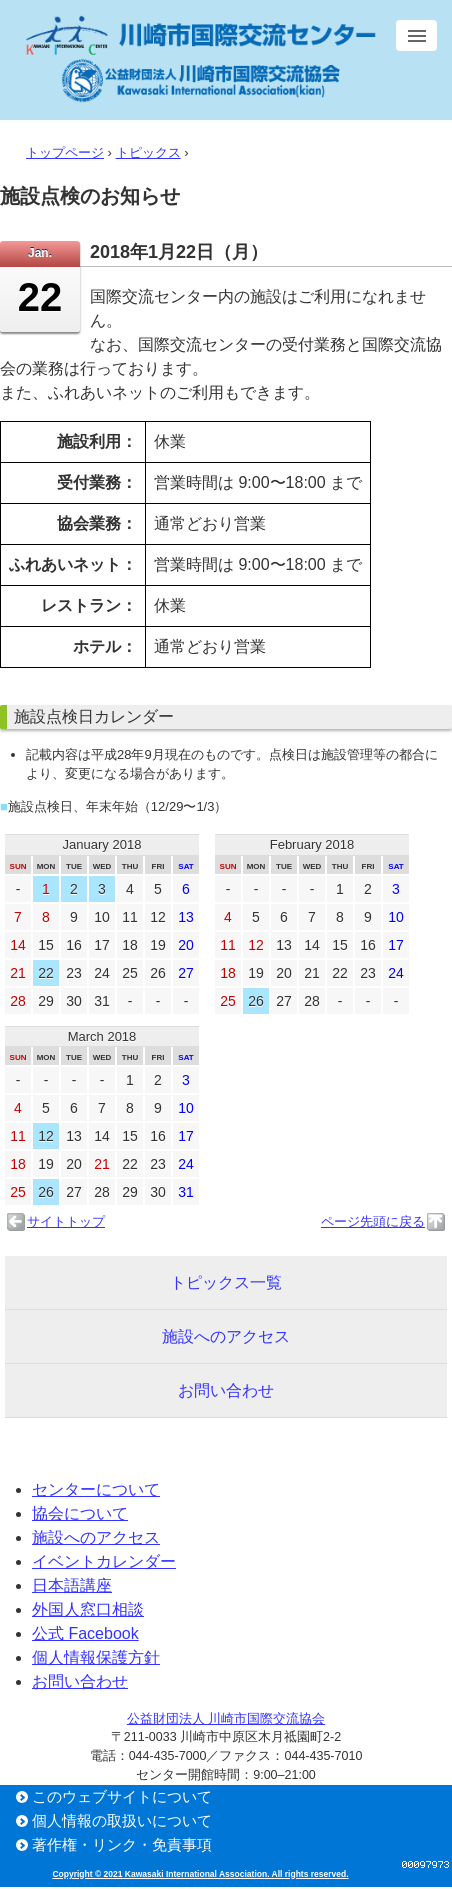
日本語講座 (72, 1585)
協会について (80, 1513)
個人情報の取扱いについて (122, 1820)
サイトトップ (66, 1221)
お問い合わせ (226, 1390)
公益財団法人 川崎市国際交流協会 (226, 1719)
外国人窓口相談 (88, 1609)
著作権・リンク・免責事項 (122, 1844)
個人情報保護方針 (96, 1657)
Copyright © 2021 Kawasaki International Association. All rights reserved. (200, 1874)
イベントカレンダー (104, 1561)
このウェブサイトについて (122, 1796)
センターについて (96, 1489)
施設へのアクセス (226, 1336)
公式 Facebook (85, 1633)
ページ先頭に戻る (373, 1221)
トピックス (148, 152)
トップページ (65, 152)
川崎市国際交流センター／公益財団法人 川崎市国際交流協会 (200, 59)
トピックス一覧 (226, 1282)
